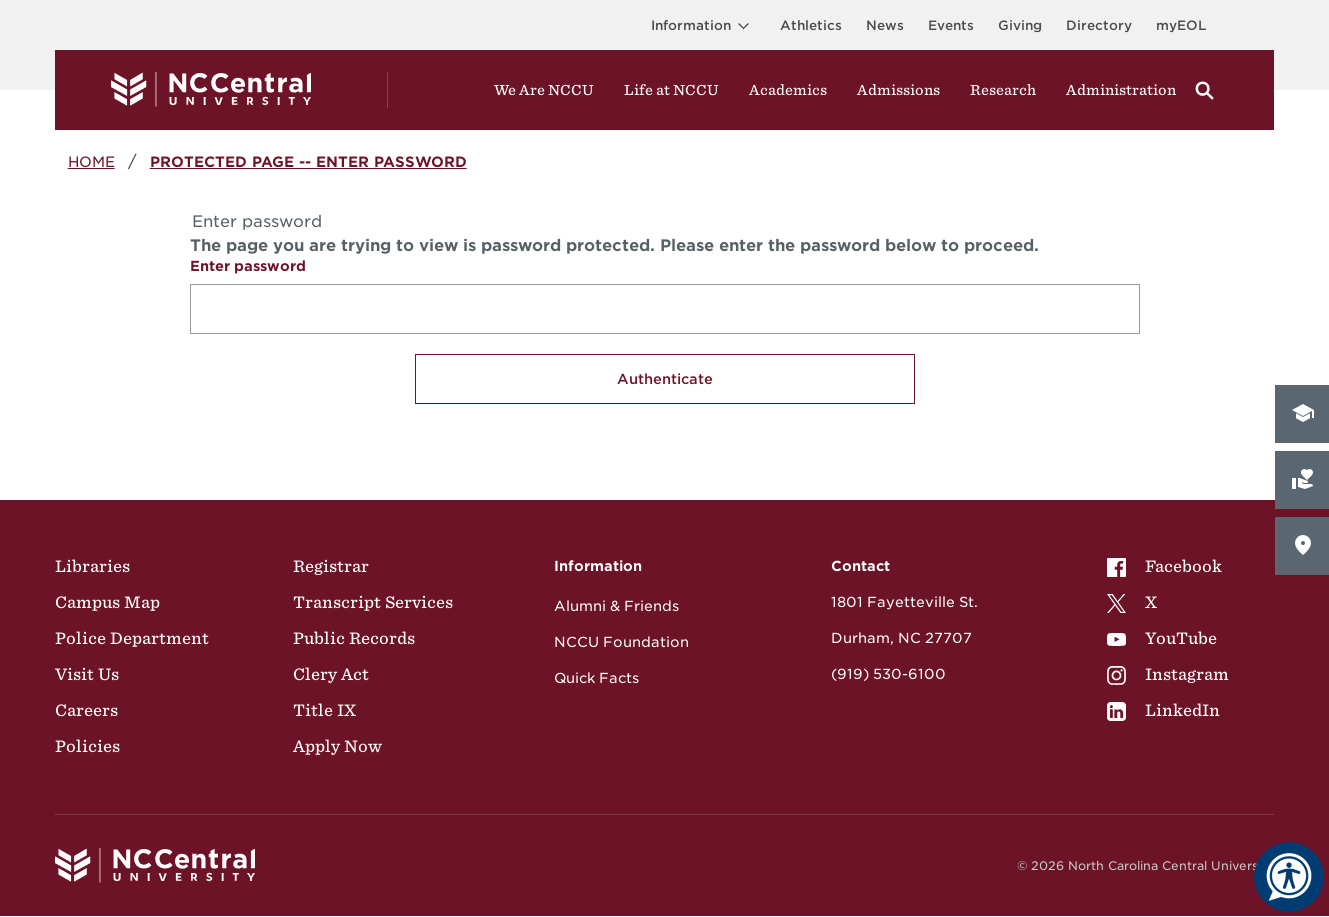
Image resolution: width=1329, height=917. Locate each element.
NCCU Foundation (621, 642)
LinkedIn (1163, 710)
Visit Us (87, 674)
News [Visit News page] (885, 25)
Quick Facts (596, 678)
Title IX (324, 710)
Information (703, 25)
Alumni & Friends (616, 606)
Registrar (331, 566)
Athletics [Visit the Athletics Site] (811, 25)
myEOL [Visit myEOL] (1181, 25)
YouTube (1162, 638)
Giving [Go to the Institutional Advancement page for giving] (1020, 25)
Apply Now (337, 746)
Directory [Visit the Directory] (1099, 25)
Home (91, 161)
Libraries (92, 566)
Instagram (1168, 674)
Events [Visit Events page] (951, 25)
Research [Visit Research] (1003, 90)
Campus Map (107, 602)
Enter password (248, 266)
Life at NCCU (671, 90)
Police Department (132, 638)
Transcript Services (373, 602)
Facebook (1164, 566)
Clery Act (331, 674)
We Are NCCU (544, 90)
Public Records (354, 638)
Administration (1121, 90)
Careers (86, 710)
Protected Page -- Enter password (308, 161)
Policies (87, 746)
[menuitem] (1168, 566)
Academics (788, 90)
